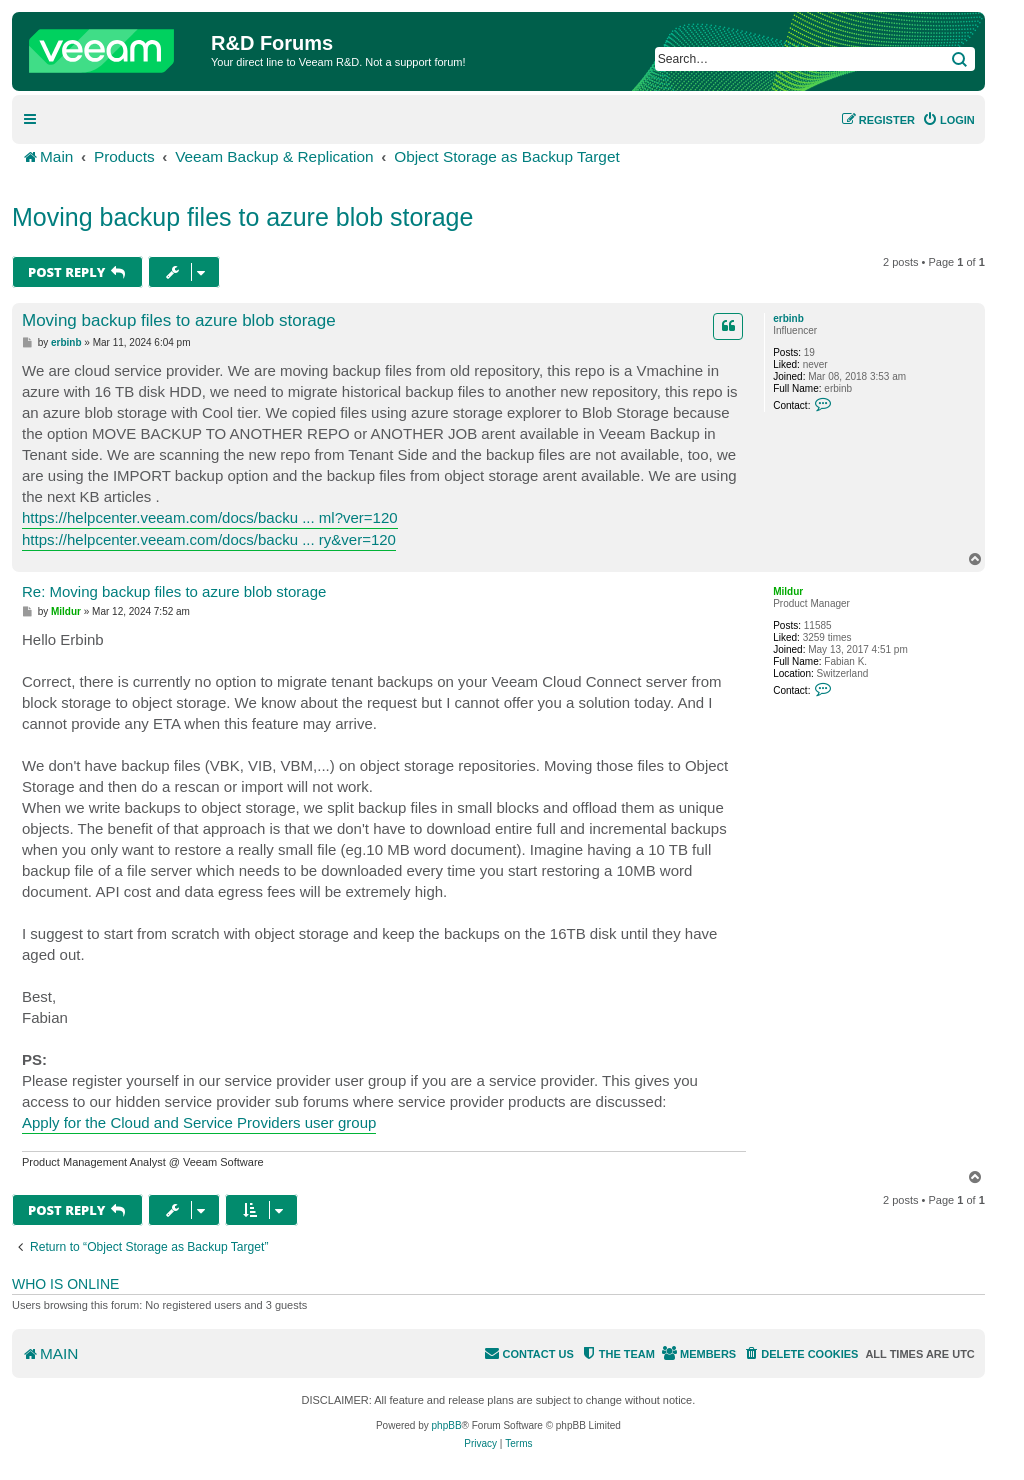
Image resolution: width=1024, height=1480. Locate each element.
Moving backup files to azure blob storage (242, 217)
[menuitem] (948, 120)
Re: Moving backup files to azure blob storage (174, 591)
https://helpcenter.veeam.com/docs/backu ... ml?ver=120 (210, 517)
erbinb (788, 318)
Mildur (788, 591)
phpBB (447, 1425)
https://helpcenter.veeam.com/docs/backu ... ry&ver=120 (209, 539)
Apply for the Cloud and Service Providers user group (199, 1122)
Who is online (65, 1284)
